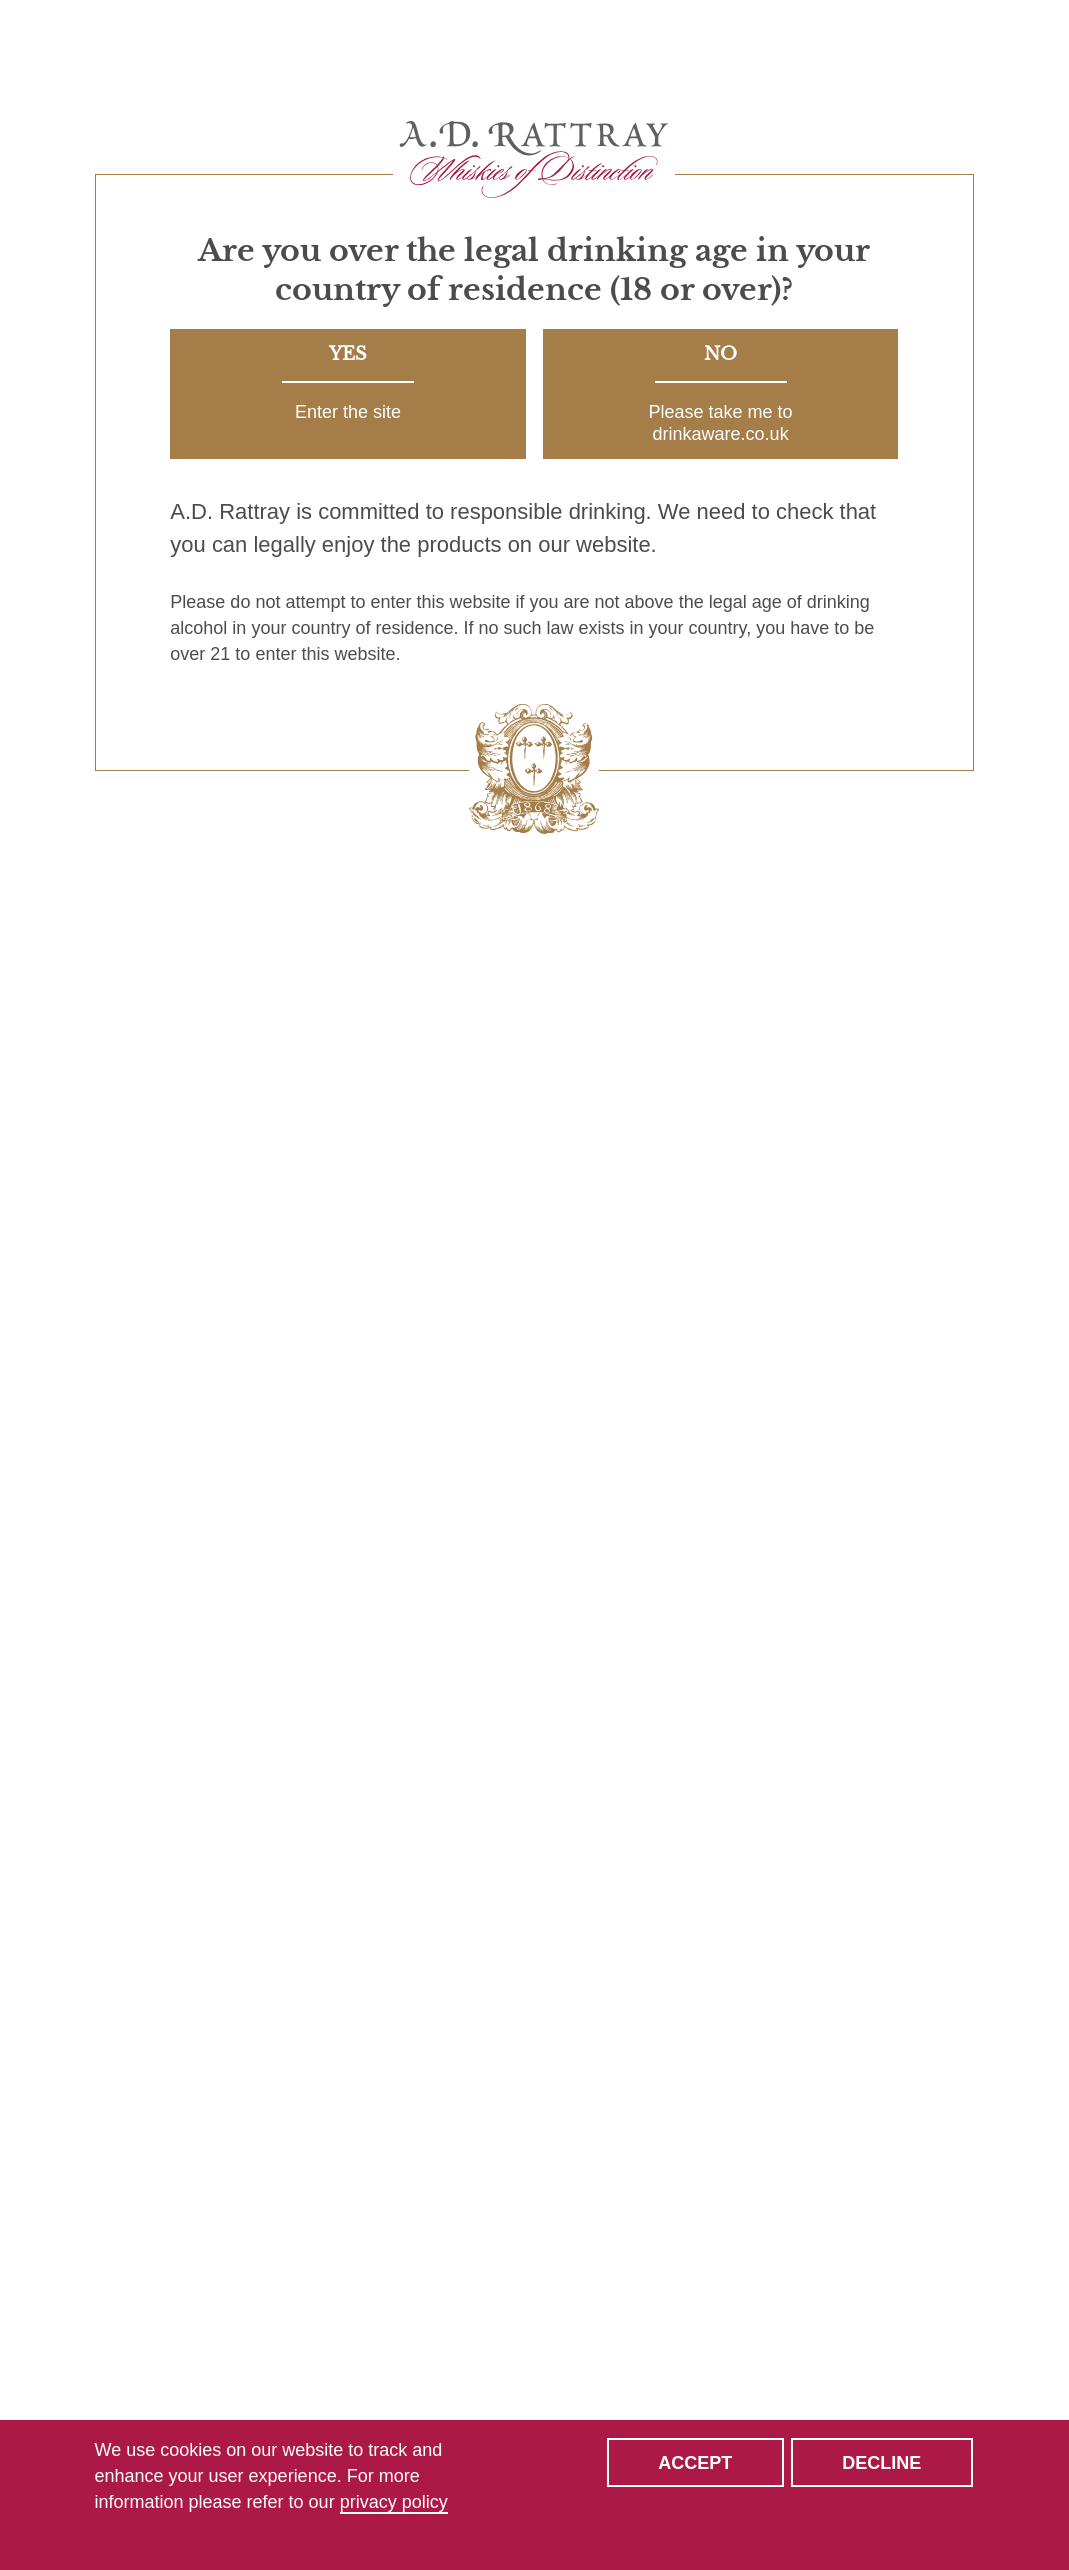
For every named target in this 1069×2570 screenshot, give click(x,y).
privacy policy (394, 2502)
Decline (881, 2463)
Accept (695, 2463)
